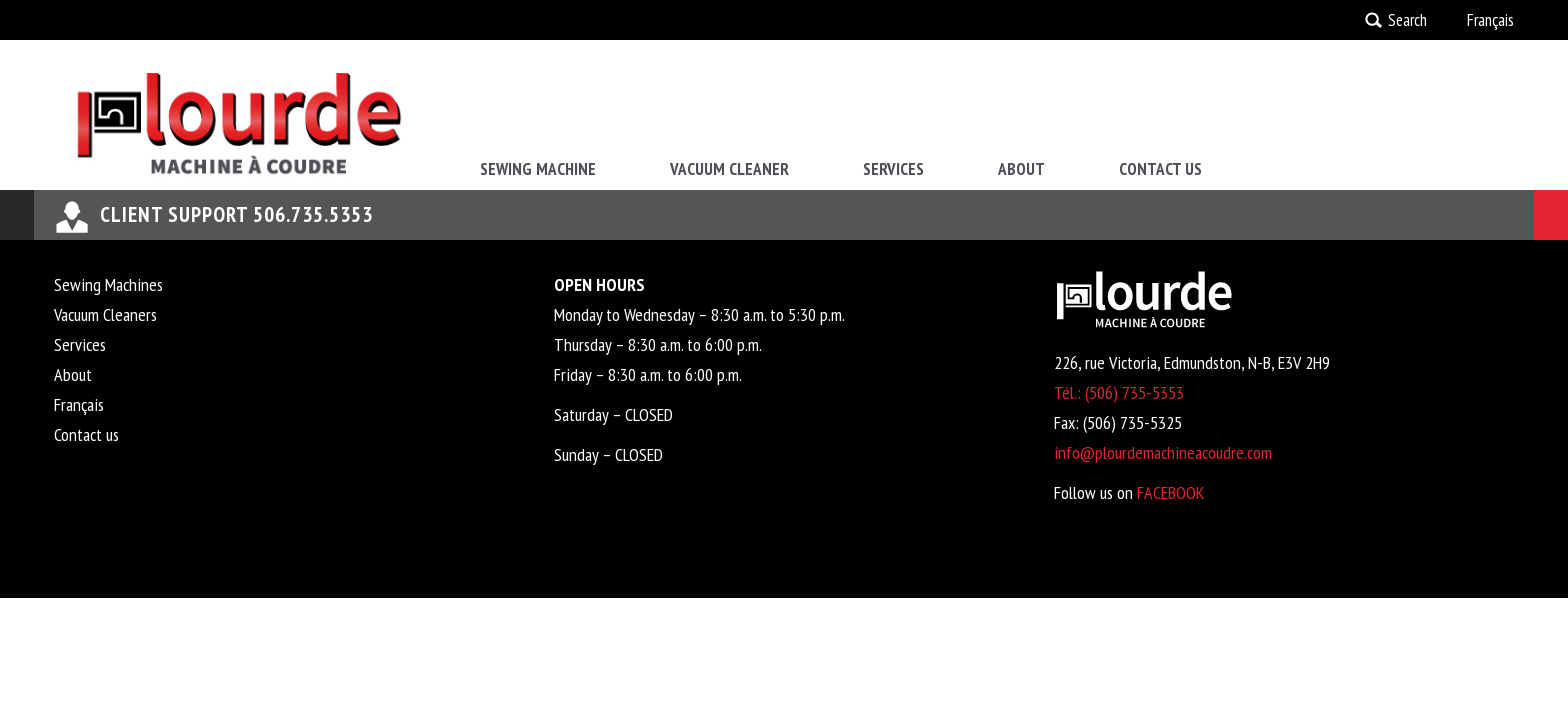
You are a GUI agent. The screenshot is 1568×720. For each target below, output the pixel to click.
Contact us (1160, 169)
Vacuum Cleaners (105, 314)
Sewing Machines (108, 284)
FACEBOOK (1170, 492)
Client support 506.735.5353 (236, 214)
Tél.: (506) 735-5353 (1119, 392)
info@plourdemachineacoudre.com (1163, 452)
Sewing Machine (538, 169)
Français (1490, 20)
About (1021, 169)
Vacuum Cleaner (729, 169)
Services (893, 169)
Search (1407, 20)
